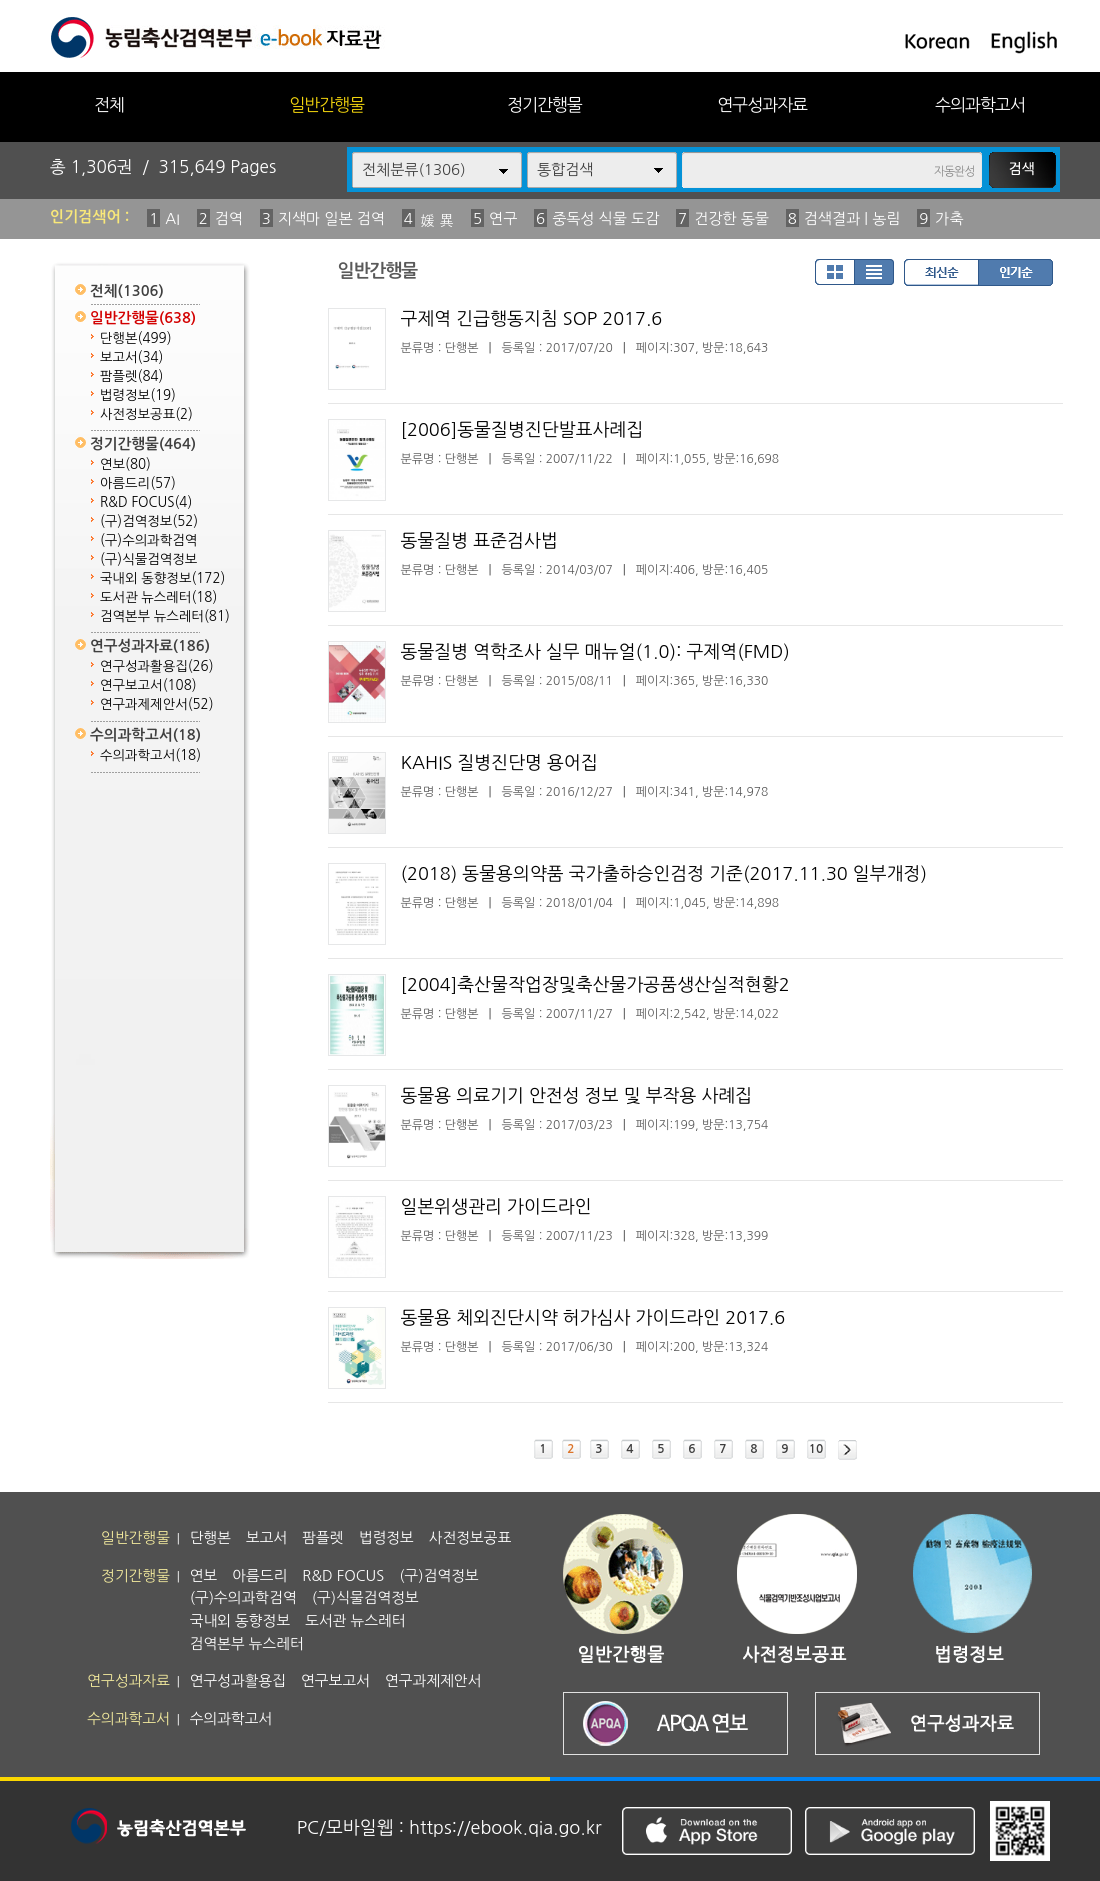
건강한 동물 (731, 218)
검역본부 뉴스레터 (165, 616)
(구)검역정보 (149, 521)
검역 (229, 218)
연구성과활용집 (157, 666)
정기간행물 (544, 104)
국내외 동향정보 (162, 578)
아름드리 (138, 483)
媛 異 (437, 220)
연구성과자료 (762, 104)
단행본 (136, 338)
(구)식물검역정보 (148, 559)
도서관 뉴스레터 (158, 597)
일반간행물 (326, 104)
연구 (503, 218)
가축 (949, 218)
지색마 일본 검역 (331, 218)
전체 (109, 104)
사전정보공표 (146, 414)
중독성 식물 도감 (605, 218)
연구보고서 (148, 685)
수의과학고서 (980, 104)
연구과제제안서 (157, 704)
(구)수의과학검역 (148, 540)
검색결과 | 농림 (852, 218)
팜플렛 (131, 376)
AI (172, 218)
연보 (125, 464)
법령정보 (138, 395)
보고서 (131, 357)
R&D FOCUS (146, 502)
